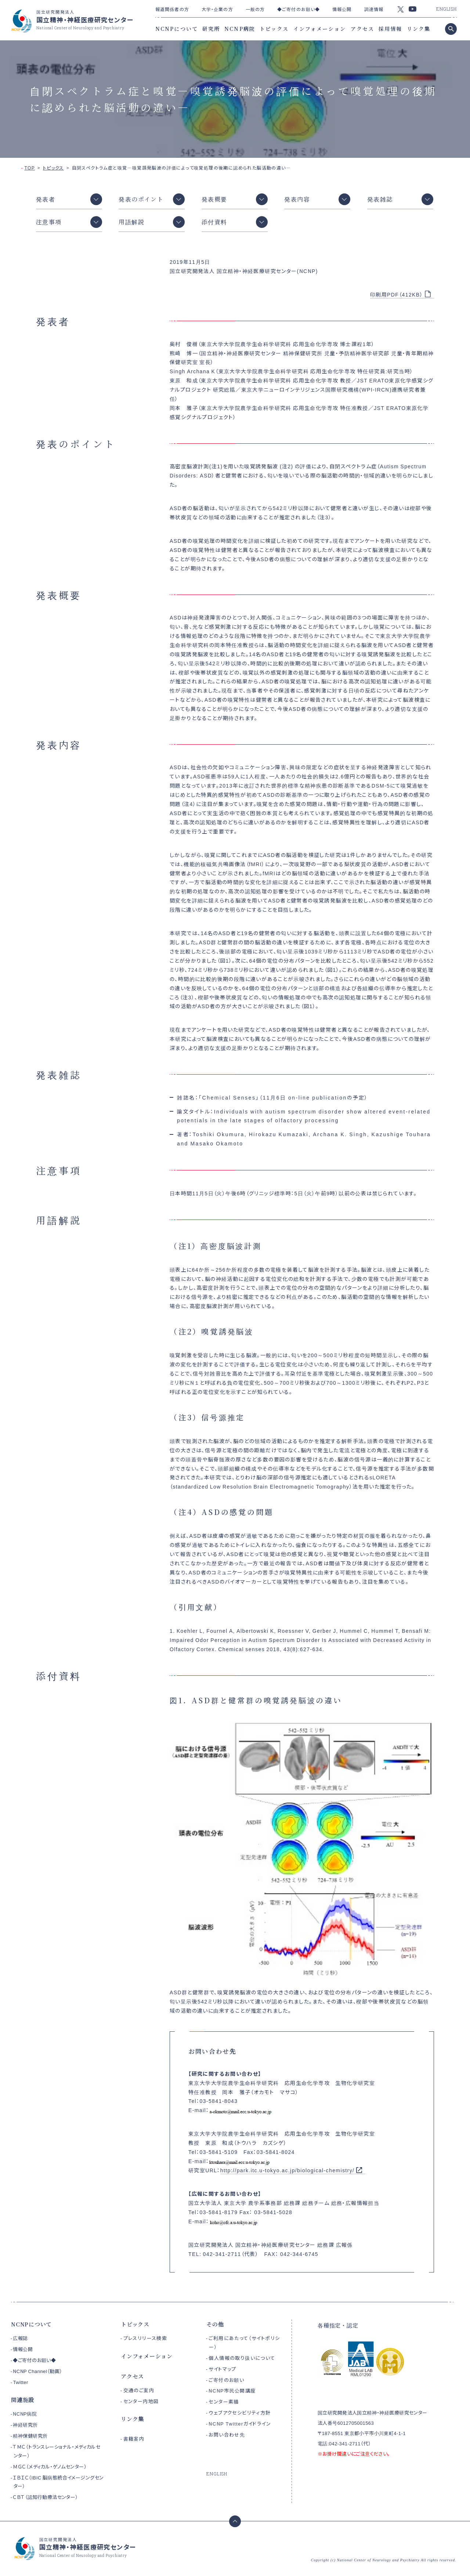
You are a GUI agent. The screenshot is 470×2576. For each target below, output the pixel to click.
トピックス (274, 28)
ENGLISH (446, 9)
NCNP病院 (239, 28)
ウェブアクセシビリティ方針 (240, 2412)
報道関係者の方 (172, 9)
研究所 (211, 28)
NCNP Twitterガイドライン (240, 2423)
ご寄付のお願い (226, 2379)
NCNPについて (176, 28)
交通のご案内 (138, 2390)
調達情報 (373, 9)
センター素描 (224, 2401)
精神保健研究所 (30, 2435)
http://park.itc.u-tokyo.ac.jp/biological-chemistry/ (287, 2170)
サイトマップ (222, 2368)
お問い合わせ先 (227, 2434)
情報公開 (341, 9)
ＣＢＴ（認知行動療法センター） (45, 2496)
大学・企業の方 (217, 9)
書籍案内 (134, 2438)
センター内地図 (141, 2401)
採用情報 (390, 28)
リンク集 (418, 28)
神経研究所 (25, 2424)
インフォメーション (319, 28)
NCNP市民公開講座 (232, 2390)
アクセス (362, 28)
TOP (29, 167)
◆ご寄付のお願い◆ (298, 9)
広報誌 (20, 2338)
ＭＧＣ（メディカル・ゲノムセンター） (50, 2466)
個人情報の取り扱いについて (242, 2357)
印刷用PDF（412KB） (396, 294)
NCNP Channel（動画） (37, 2371)
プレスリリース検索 (145, 2338)
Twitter (20, 2382)
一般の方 (255, 9)
